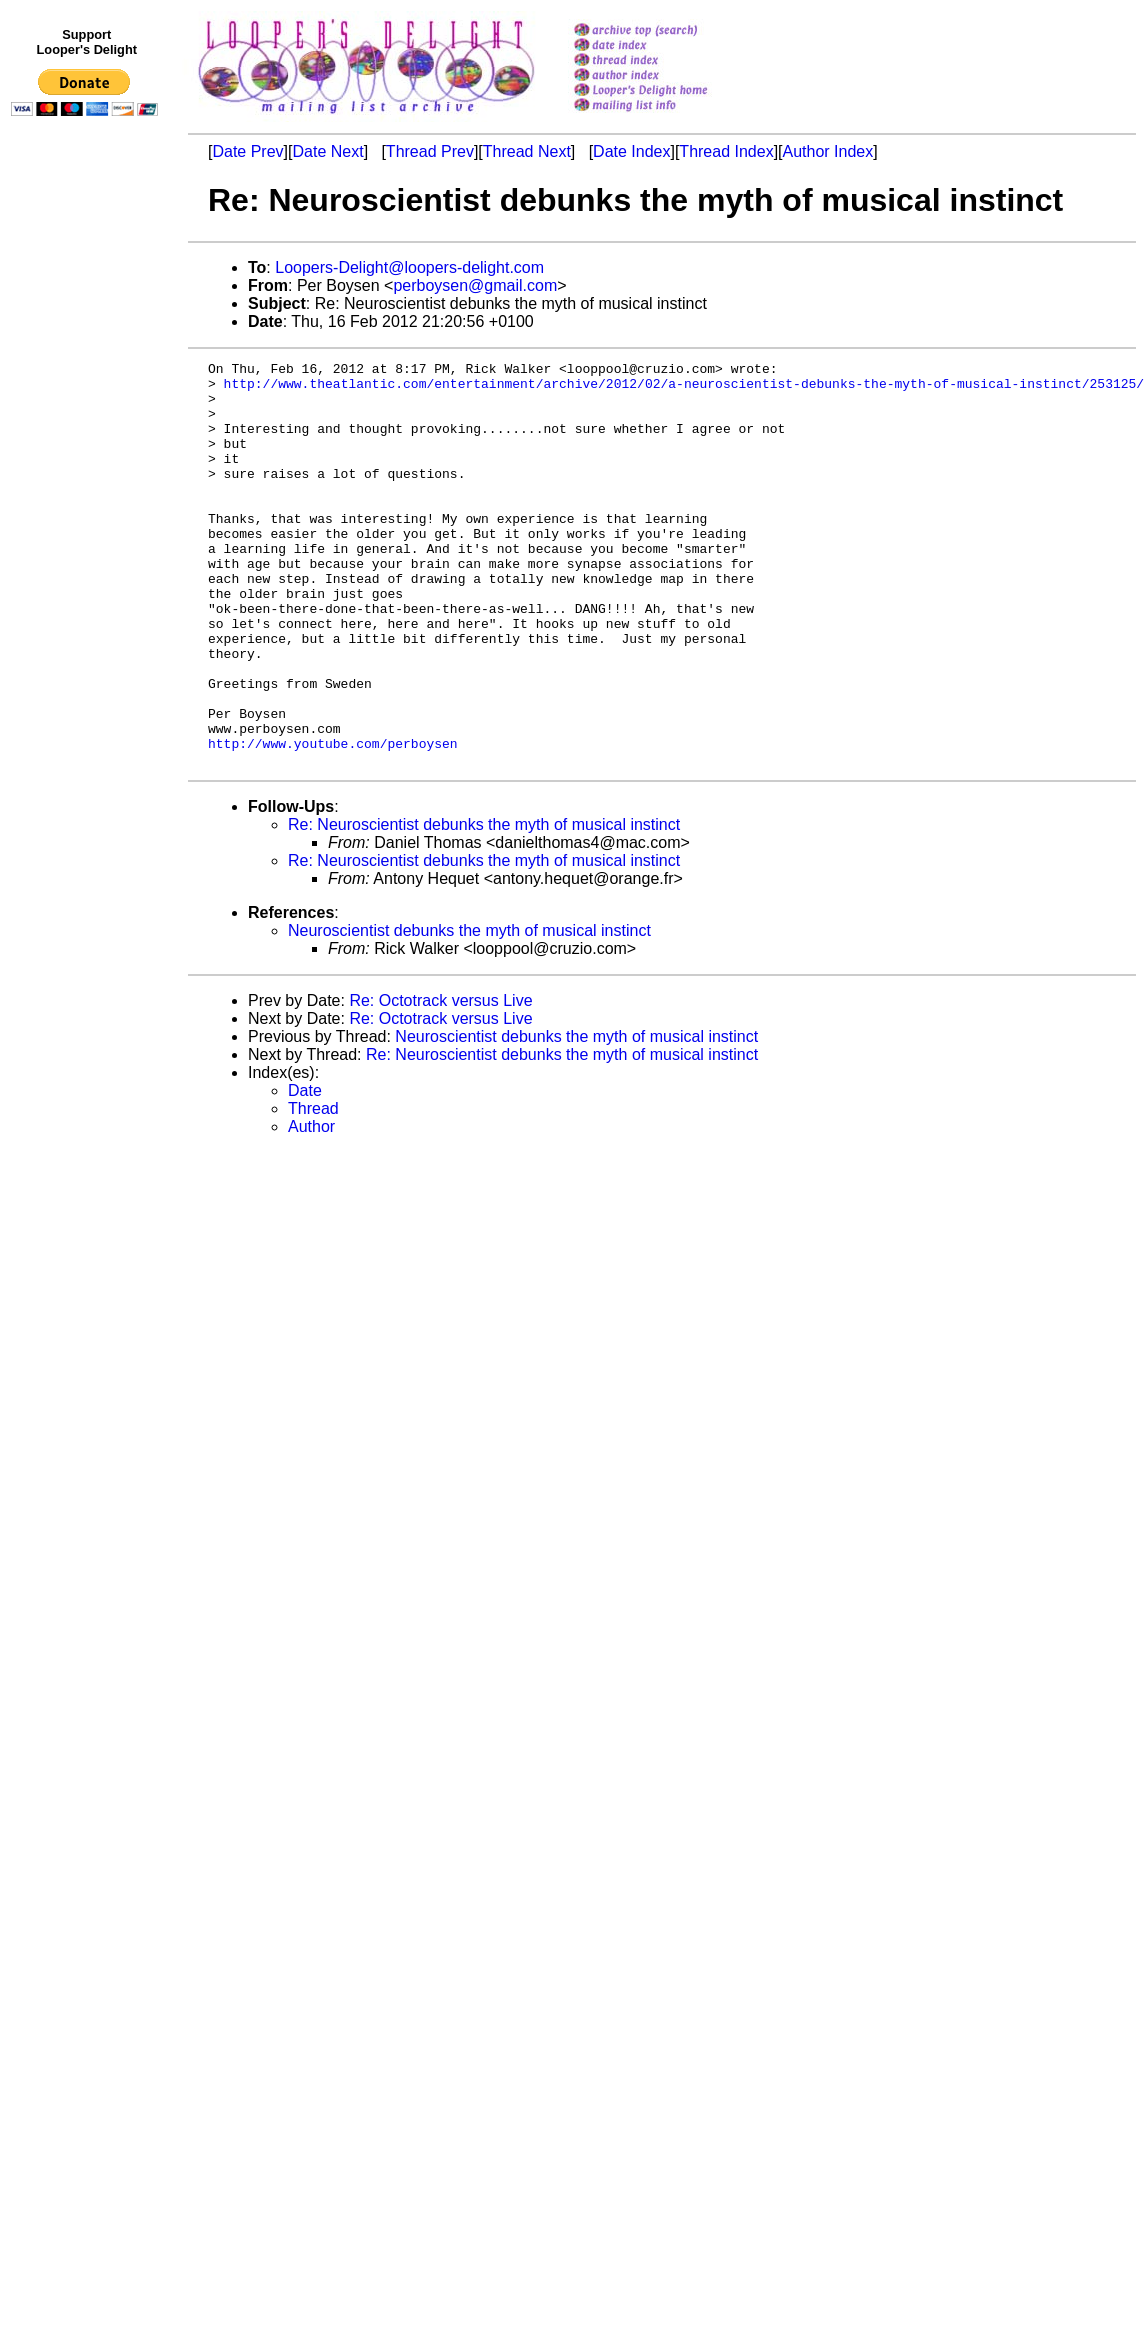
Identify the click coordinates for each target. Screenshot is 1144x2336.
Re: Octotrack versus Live (440, 1081)
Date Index (631, 151)
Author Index (828, 151)
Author (311, 1207)
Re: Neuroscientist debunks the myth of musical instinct (484, 905)
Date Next (327, 151)
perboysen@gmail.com (475, 285)
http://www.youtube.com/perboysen (333, 821)
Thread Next (527, 151)
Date (305, 1171)
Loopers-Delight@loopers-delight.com (409, 267)
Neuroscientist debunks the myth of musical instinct (469, 1011)
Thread (313, 1189)
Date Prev (247, 151)
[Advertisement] (88, 537)
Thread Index (726, 151)
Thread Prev (430, 151)
